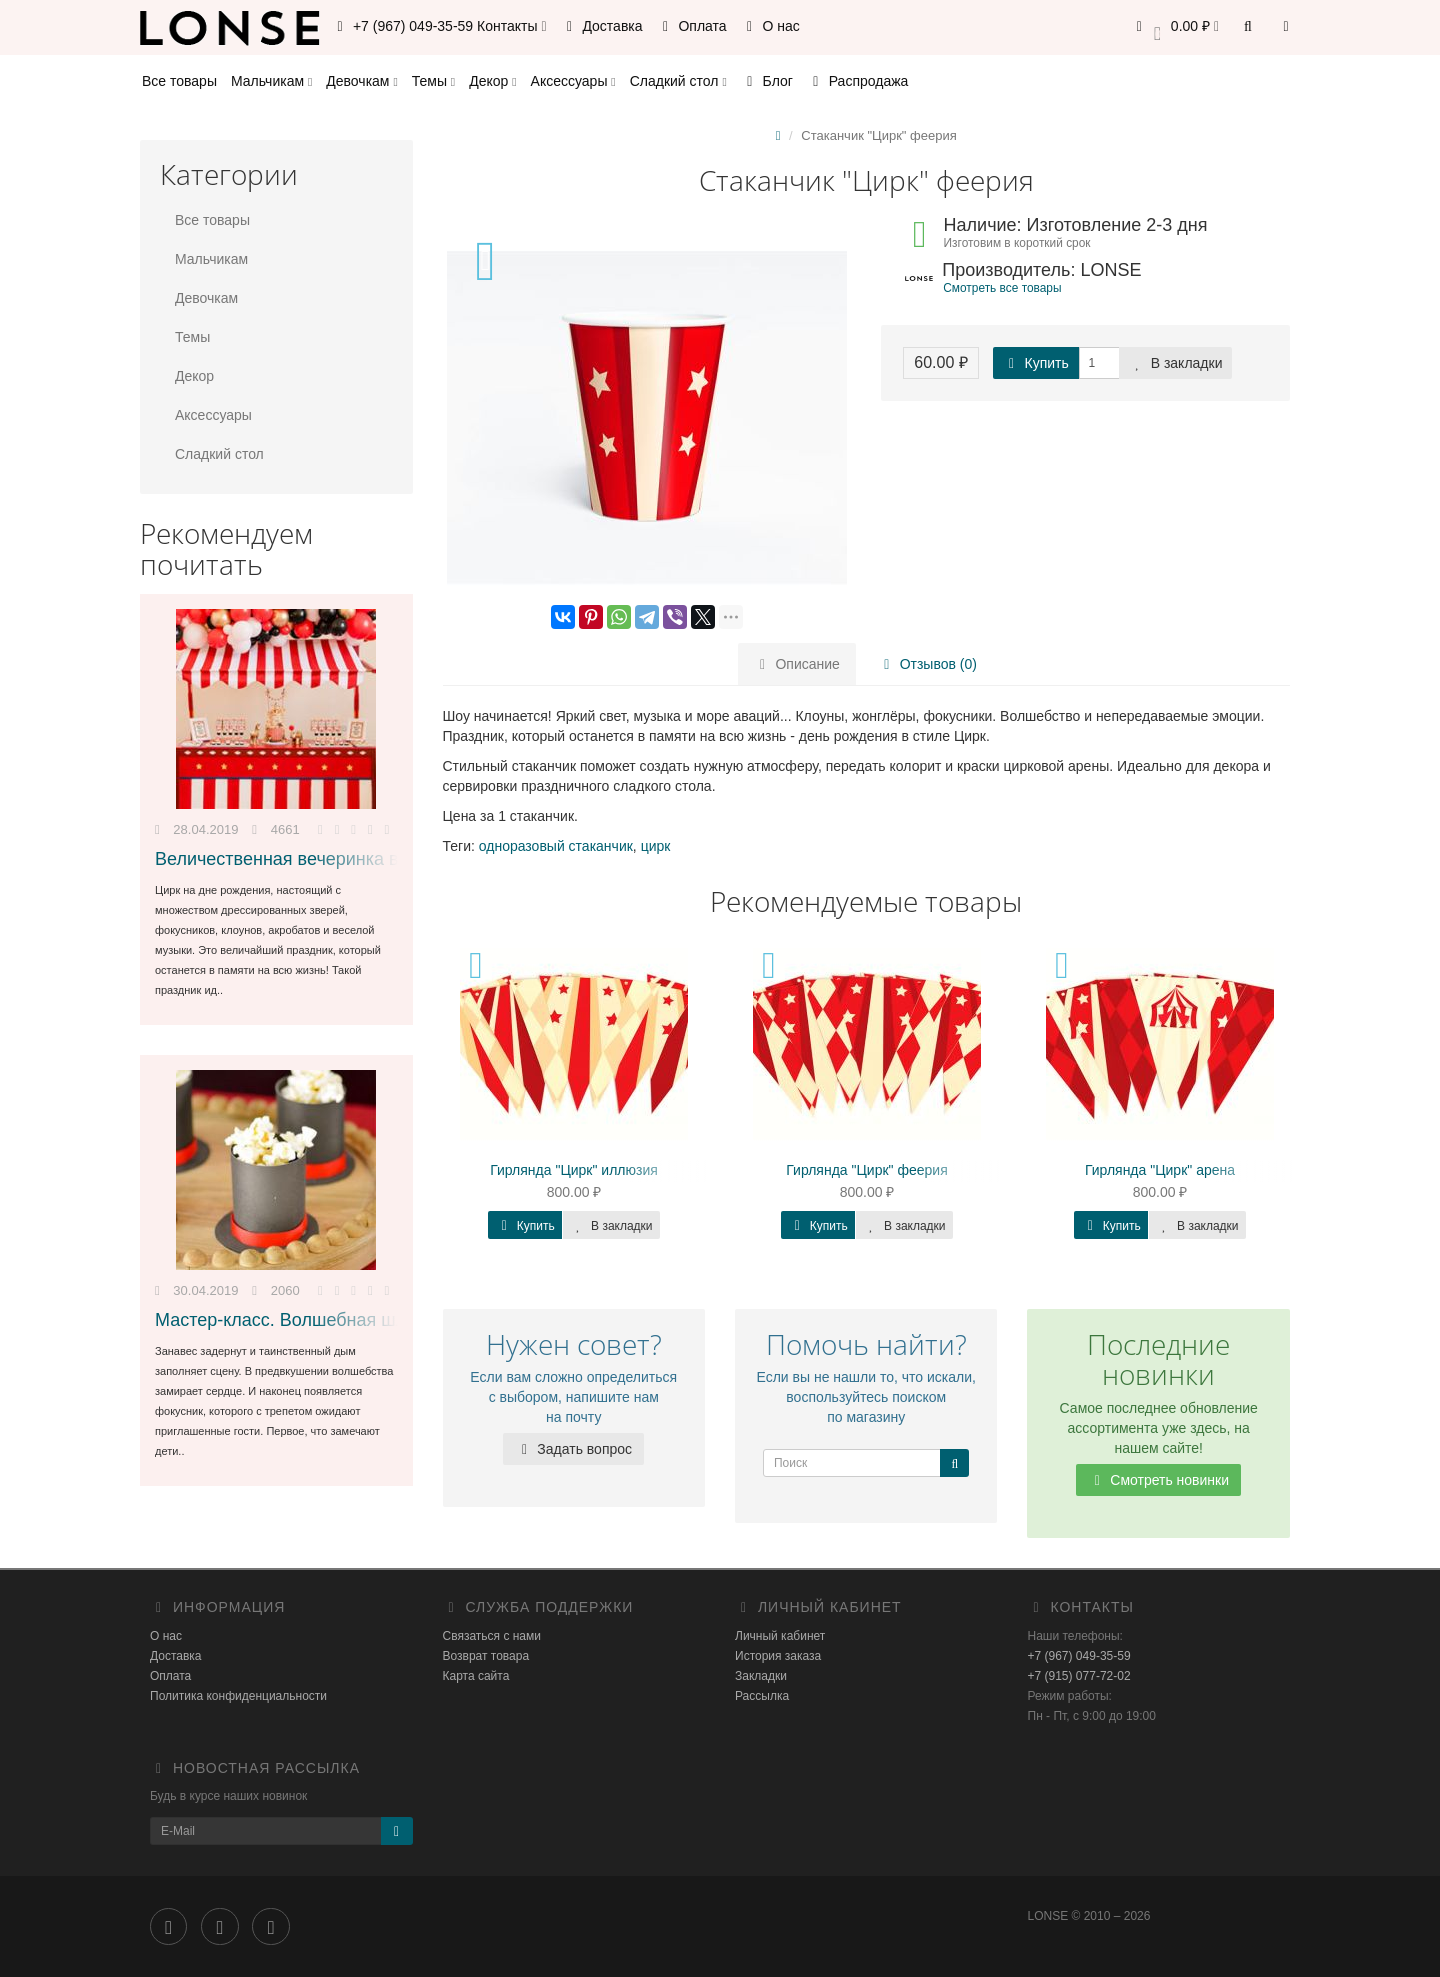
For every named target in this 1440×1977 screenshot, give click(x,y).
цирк (656, 846)
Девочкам (361, 81)
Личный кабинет (780, 1636)
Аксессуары (573, 81)
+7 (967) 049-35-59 (1079, 1656)
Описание (797, 664)
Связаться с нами (492, 1636)
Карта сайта (476, 1676)
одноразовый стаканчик (556, 846)
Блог (767, 81)
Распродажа (858, 81)
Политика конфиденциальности (238, 1696)
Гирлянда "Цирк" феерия (866, 1170)
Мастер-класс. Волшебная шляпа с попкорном (350, 1320)
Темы (433, 81)
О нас (770, 26)
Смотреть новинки (1158, 1480)
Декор (492, 81)
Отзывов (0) (927, 664)
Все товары (179, 81)
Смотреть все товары (1002, 288)
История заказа (778, 1656)
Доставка (602, 26)
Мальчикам (271, 81)
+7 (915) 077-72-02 (1079, 1676)
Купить (1036, 363)
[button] (1174, 27)
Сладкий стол (678, 81)
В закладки (1176, 363)
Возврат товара (486, 1656)
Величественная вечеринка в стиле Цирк (326, 859)
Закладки (761, 1676)
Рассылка (762, 1696)
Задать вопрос (573, 1449)
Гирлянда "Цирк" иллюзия (574, 1170)
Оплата (692, 26)
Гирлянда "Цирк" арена (1160, 1170)
